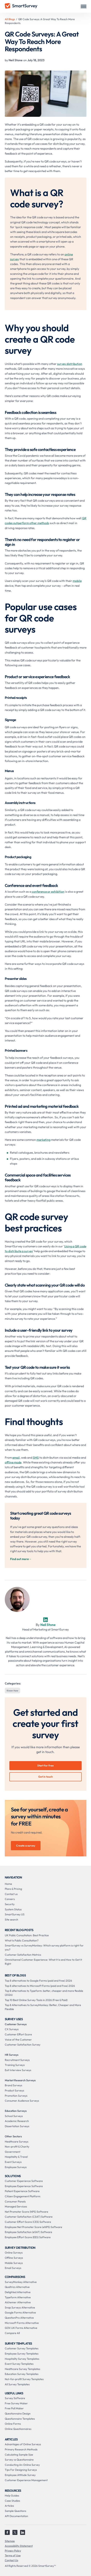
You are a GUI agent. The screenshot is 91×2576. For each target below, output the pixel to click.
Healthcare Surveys (16, 2141)
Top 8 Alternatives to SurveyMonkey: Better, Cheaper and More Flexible (43, 2007)
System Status (13, 1909)
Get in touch (45, 1776)
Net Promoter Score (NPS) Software (26, 2211)
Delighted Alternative (18, 2292)
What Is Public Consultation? (21, 1940)
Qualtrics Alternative (17, 2287)
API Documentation (16, 2516)
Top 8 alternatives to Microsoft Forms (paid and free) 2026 (40, 1986)
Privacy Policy (13, 2550)
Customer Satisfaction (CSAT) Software (29, 2216)
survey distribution (69, 364)
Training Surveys (15, 2065)
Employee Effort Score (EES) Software (28, 2237)
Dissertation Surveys (17, 2126)
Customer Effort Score (18, 2034)
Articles (9, 2505)
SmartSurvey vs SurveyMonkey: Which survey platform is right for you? (44, 1947)
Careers (10, 1899)
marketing (43, 1140)
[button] (83, 6)
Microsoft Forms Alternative (22, 2323)
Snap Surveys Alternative (20, 2307)
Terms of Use (13, 2555)
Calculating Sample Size (19, 2454)
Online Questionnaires (18, 2429)
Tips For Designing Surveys (21, 2470)
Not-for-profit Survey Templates (24, 2379)
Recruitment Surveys (17, 2060)
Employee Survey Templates (21, 2353)
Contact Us (11, 2560)
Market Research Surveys (20, 2080)
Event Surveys (13, 2162)
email (16, 1457)
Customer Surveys (16, 2024)
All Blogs (10, 19)
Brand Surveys (13, 2085)
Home (8, 1884)
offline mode (13, 1462)
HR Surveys (11, 2054)
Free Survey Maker (16, 2403)
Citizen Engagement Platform (22, 2196)
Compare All (12, 2333)
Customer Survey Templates (21, 2348)
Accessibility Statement (19, 2546)
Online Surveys (14, 2252)
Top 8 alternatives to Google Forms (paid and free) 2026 (38, 1980)
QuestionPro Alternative (19, 2317)
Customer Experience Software (24, 2181)
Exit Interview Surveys (18, 2070)
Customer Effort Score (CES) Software (28, 2222)
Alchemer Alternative (18, 2302)
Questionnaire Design (18, 2413)
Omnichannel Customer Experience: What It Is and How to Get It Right (43, 1961)
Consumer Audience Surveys (22, 2100)
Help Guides (12, 2495)
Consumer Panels (15, 2201)
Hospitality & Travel (16, 2156)
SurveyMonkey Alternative (21, 2282)
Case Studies (12, 2500)
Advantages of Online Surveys (23, 2444)
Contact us (11, 1894)
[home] (21, 6)
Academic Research (17, 2121)
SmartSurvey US (14, 1914)
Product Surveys (14, 2090)
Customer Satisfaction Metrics (23, 1954)
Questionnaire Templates (20, 2418)
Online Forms (13, 2423)
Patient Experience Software (22, 2191)
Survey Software (15, 2398)
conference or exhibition (48, 891)
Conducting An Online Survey (22, 2465)
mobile (77, 581)
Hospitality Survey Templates (22, 2359)
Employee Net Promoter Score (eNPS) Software (33, 2227)
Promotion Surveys (16, 2095)
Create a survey (25, 1845)
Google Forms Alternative (20, 2312)
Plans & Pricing (13, 1889)
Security (10, 1904)
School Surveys (14, 2116)
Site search (11, 1919)
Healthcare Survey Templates (22, 2369)
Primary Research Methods (21, 2449)
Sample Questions (15, 2511)
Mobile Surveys (14, 2263)
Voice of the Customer (18, 2039)
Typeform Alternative (18, 2297)
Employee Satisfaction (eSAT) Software (28, 2232)
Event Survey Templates (19, 2364)
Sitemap (10, 2541)
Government (12, 2151)
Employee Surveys (16, 2167)
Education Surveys (16, 2111)
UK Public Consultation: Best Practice (27, 1935)
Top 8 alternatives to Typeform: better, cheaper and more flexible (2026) (44, 1993)
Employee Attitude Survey (20, 2475)
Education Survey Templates (21, 2374)
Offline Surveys (14, 2257)
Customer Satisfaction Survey (22, 2044)
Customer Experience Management (26, 2480)
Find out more (21, 1559)
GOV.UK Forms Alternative (21, 2328)
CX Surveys (12, 2029)
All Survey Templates (17, 2384)
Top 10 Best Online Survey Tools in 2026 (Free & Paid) (36, 2000)
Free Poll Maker (14, 2408)
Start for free (45, 1765)
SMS (36, 1457)
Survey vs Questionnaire (19, 2459)
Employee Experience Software (24, 2186)
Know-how (12, 1690)
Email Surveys (13, 2268)
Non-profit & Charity (17, 2146)
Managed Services (16, 2206)
